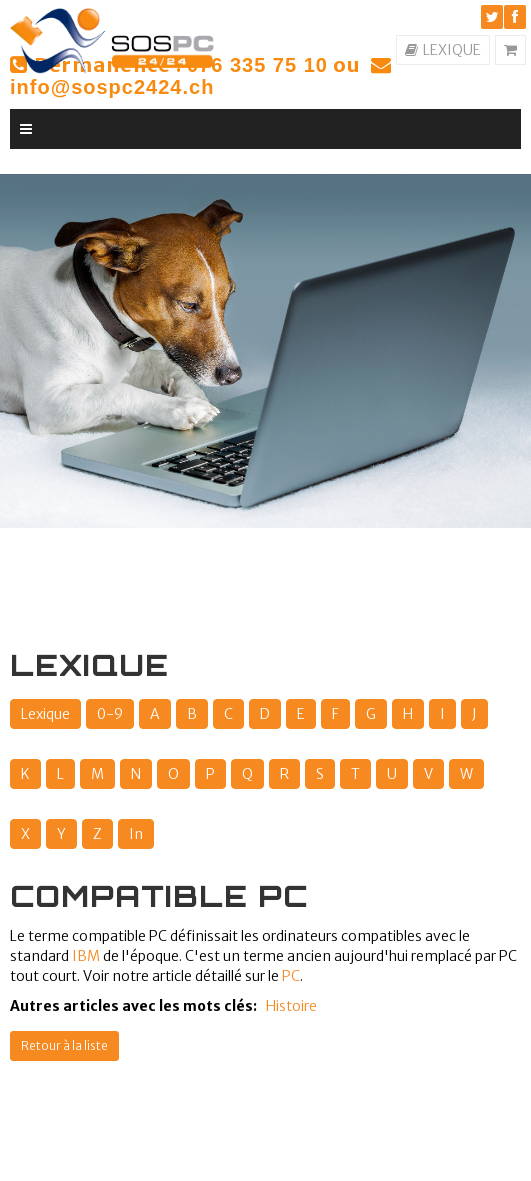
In (136, 834)
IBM (86, 956)
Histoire (291, 1006)
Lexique (45, 714)
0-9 (110, 714)
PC (291, 976)
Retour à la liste (64, 1045)
